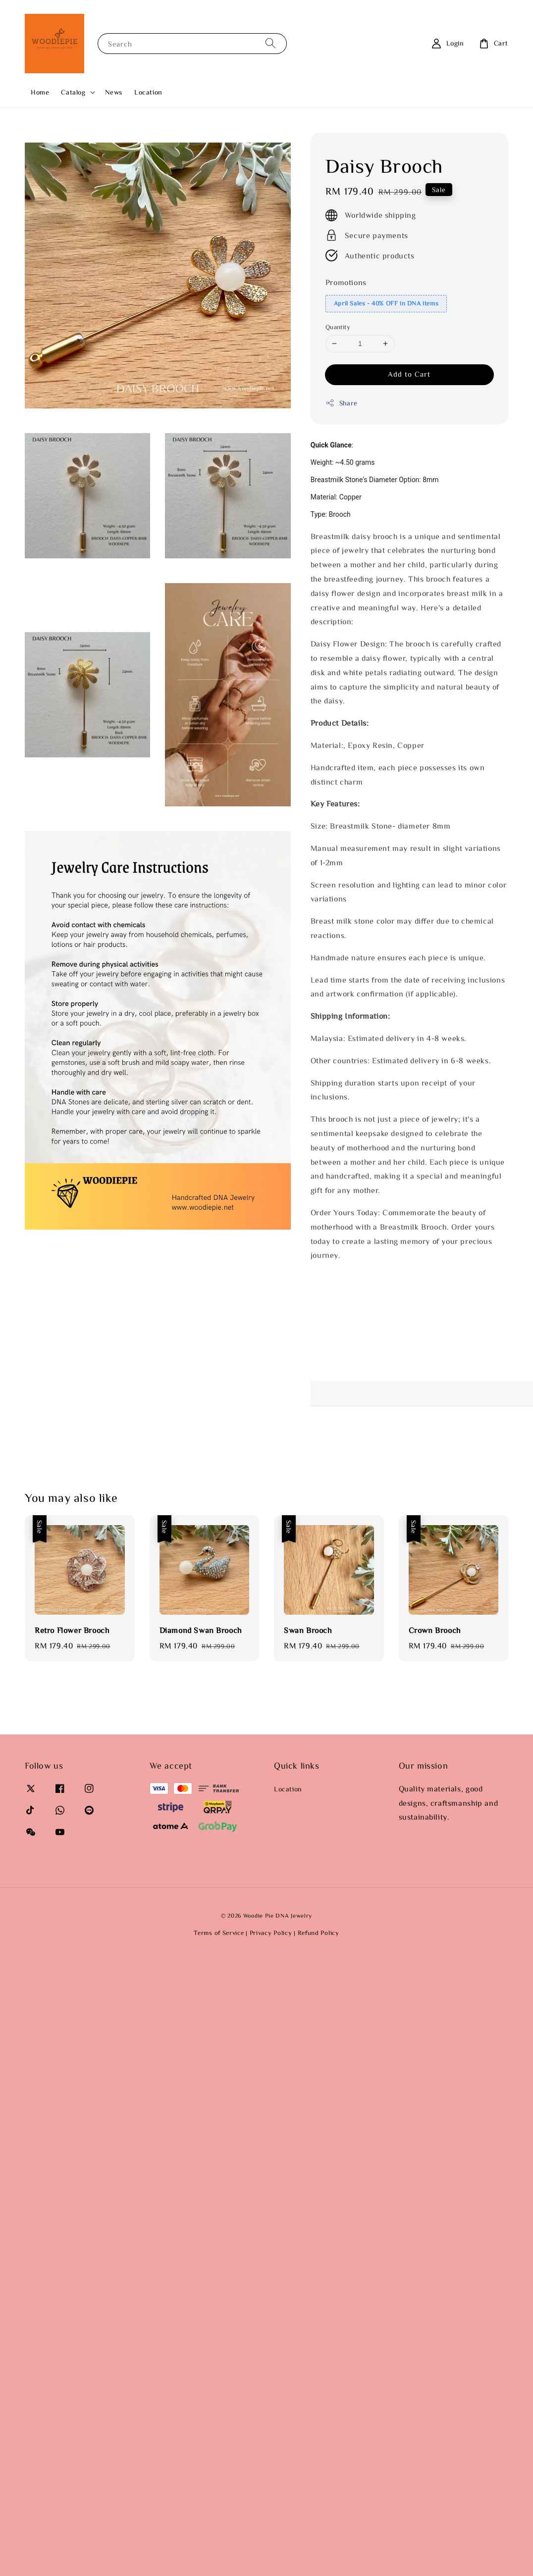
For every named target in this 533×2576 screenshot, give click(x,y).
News (113, 92)
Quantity (337, 327)
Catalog (73, 92)
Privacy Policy (271, 1933)
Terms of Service (219, 1933)
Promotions (346, 282)
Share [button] (341, 402)
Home (40, 92)
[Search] (270, 43)
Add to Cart (409, 374)
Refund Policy (318, 1933)
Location (148, 92)
